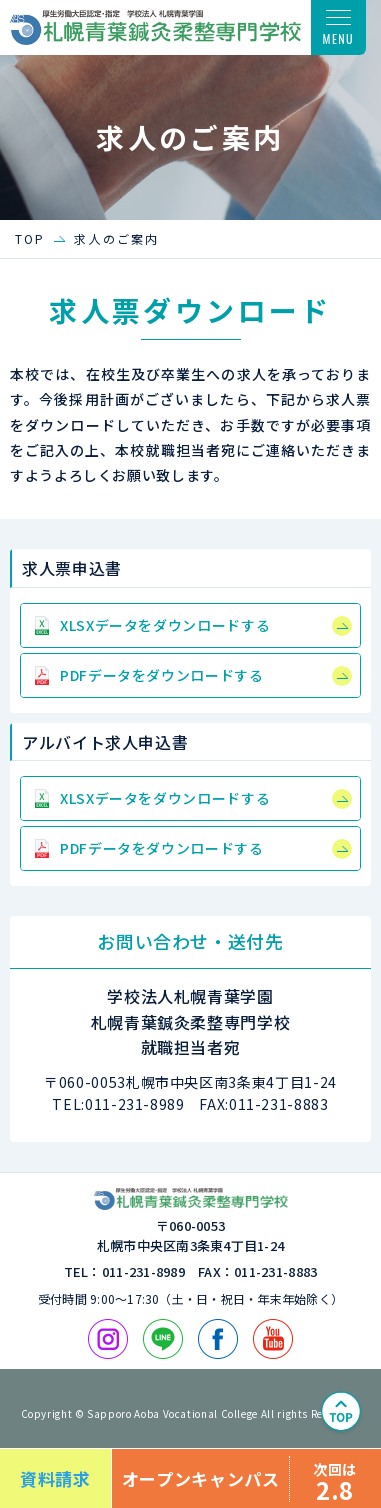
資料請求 (55, 1478)
